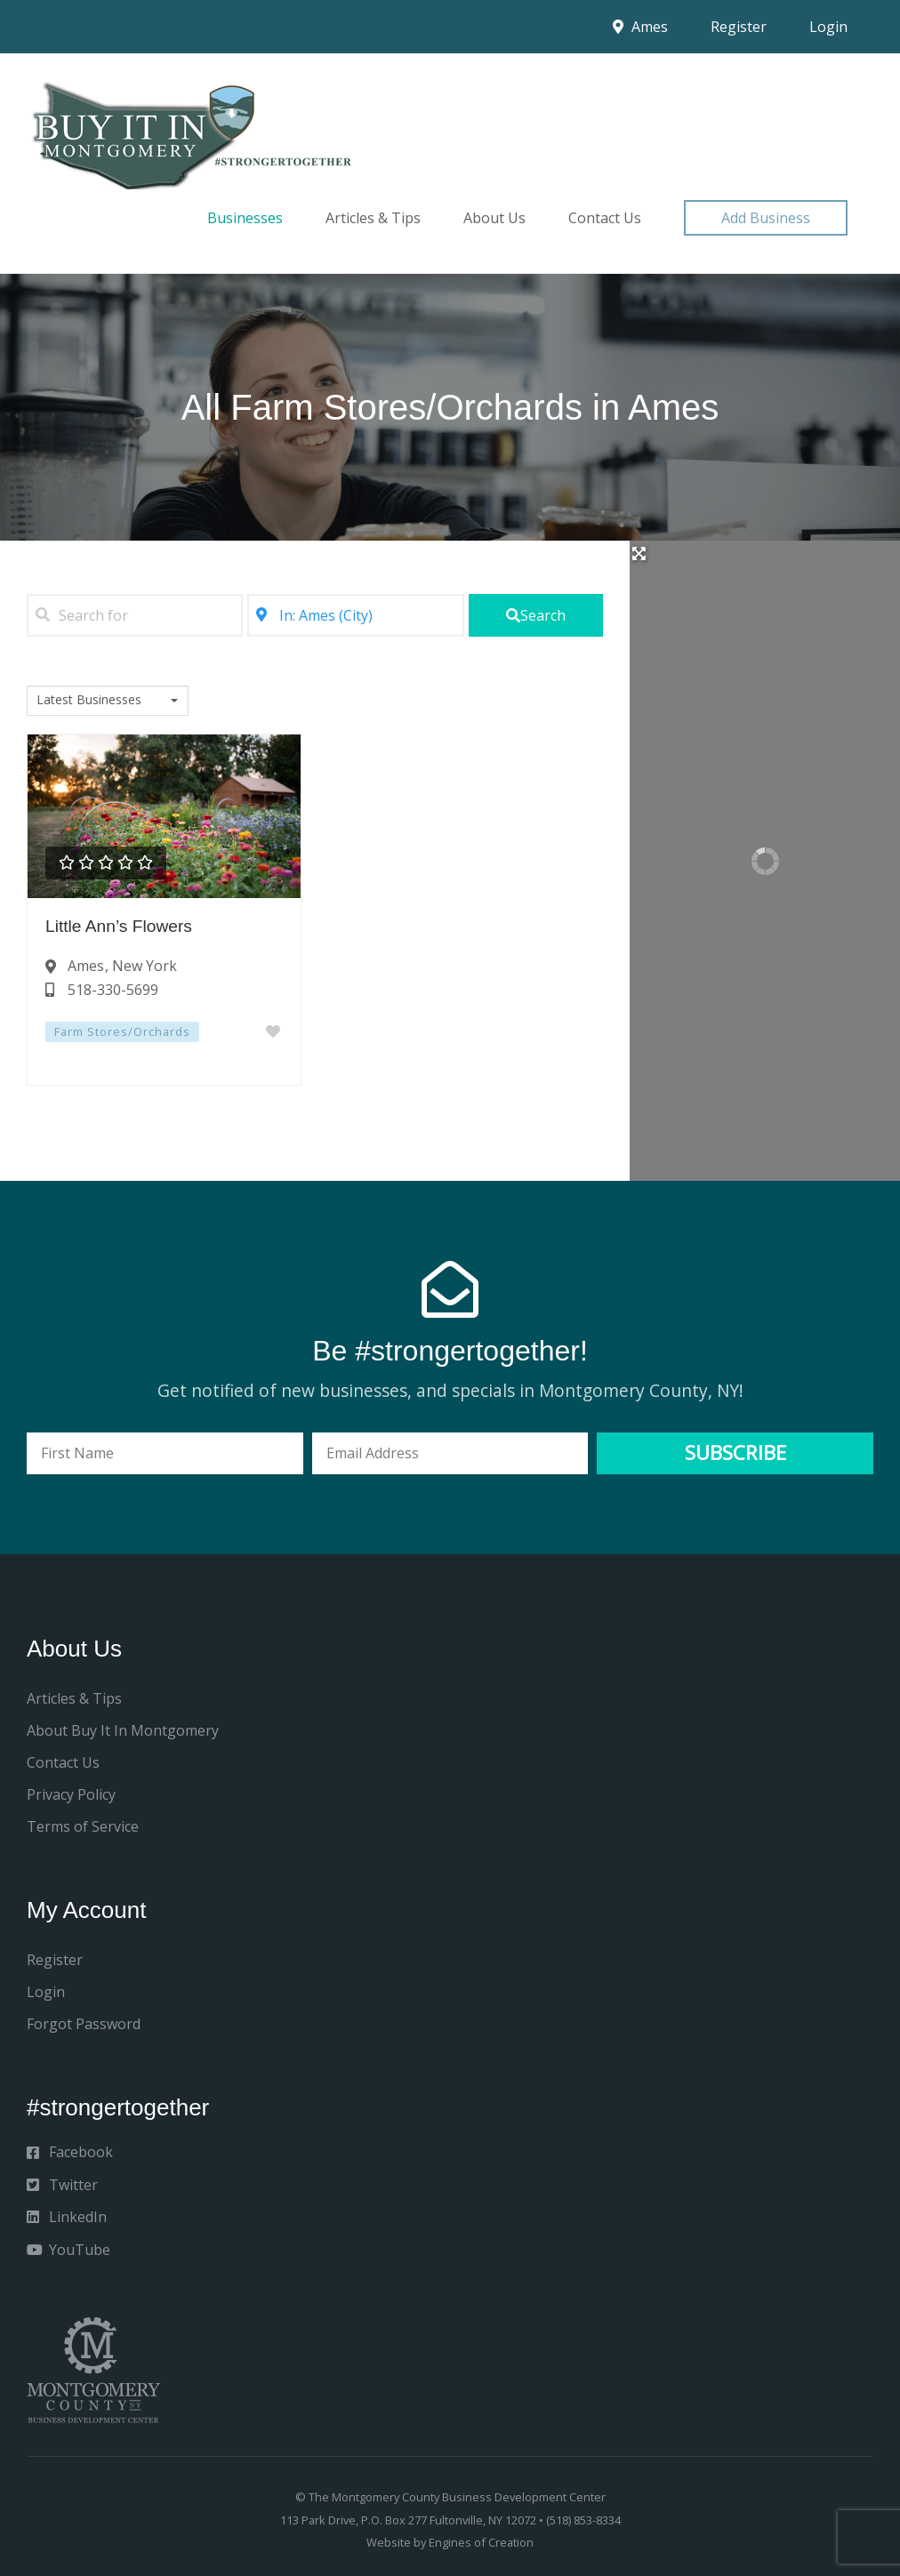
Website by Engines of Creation (450, 2542)
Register (739, 26)
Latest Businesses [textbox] (88, 700)
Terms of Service (83, 1826)
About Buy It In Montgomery (123, 1730)
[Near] (355, 615)
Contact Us (604, 218)
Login (828, 26)
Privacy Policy (71, 1794)
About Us (494, 218)
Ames (640, 26)
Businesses (245, 218)
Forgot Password (84, 2024)
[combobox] (108, 701)
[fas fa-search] (536, 615)
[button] (766, 218)
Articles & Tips (373, 218)
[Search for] (135, 615)
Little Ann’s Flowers (118, 926)
